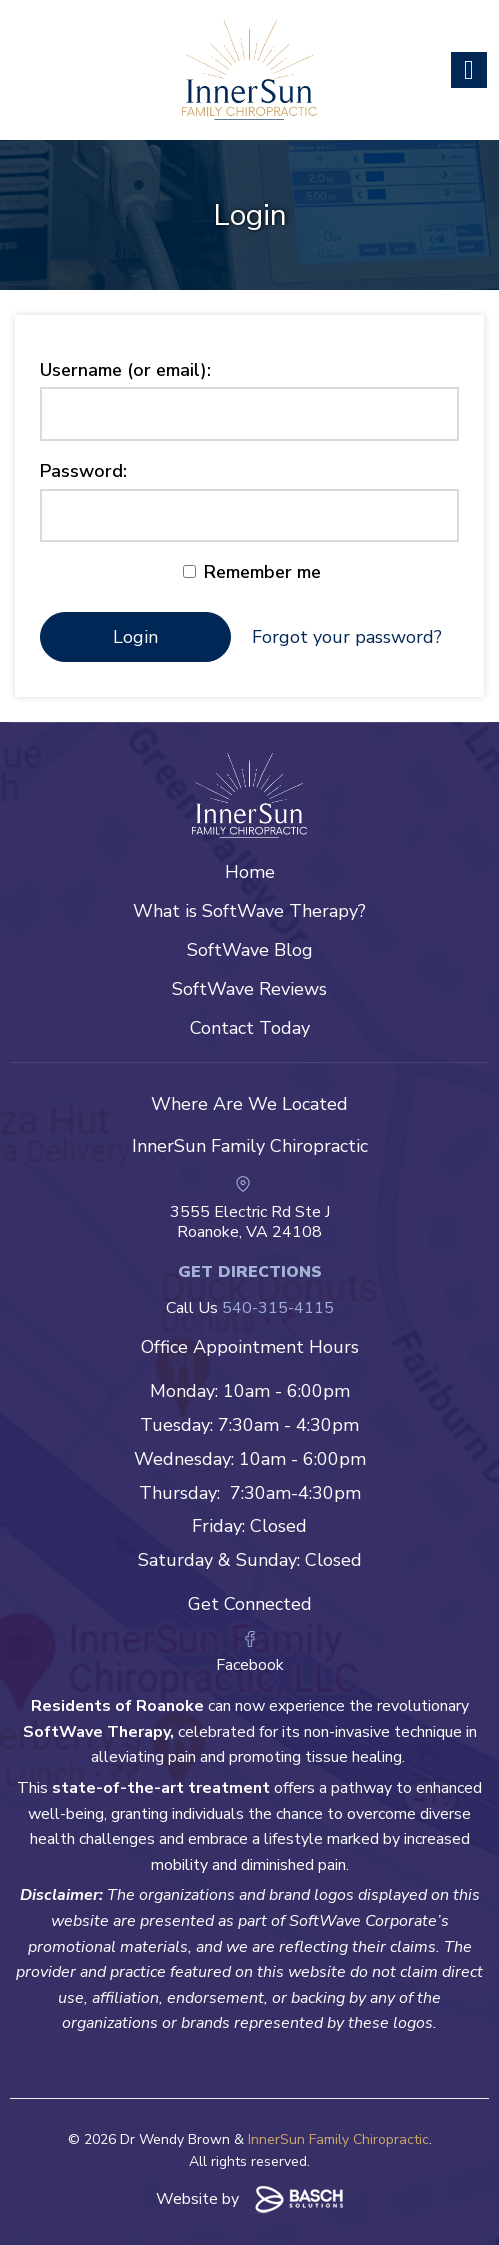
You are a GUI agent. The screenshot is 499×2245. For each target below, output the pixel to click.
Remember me (252, 572)
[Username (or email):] (249, 414)
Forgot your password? (347, 637)
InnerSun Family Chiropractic (338, 2139)
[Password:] (249, 516)
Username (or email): (125, 370)
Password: (83, 471)
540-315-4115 (278, 1308)
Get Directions (250, 1272)
